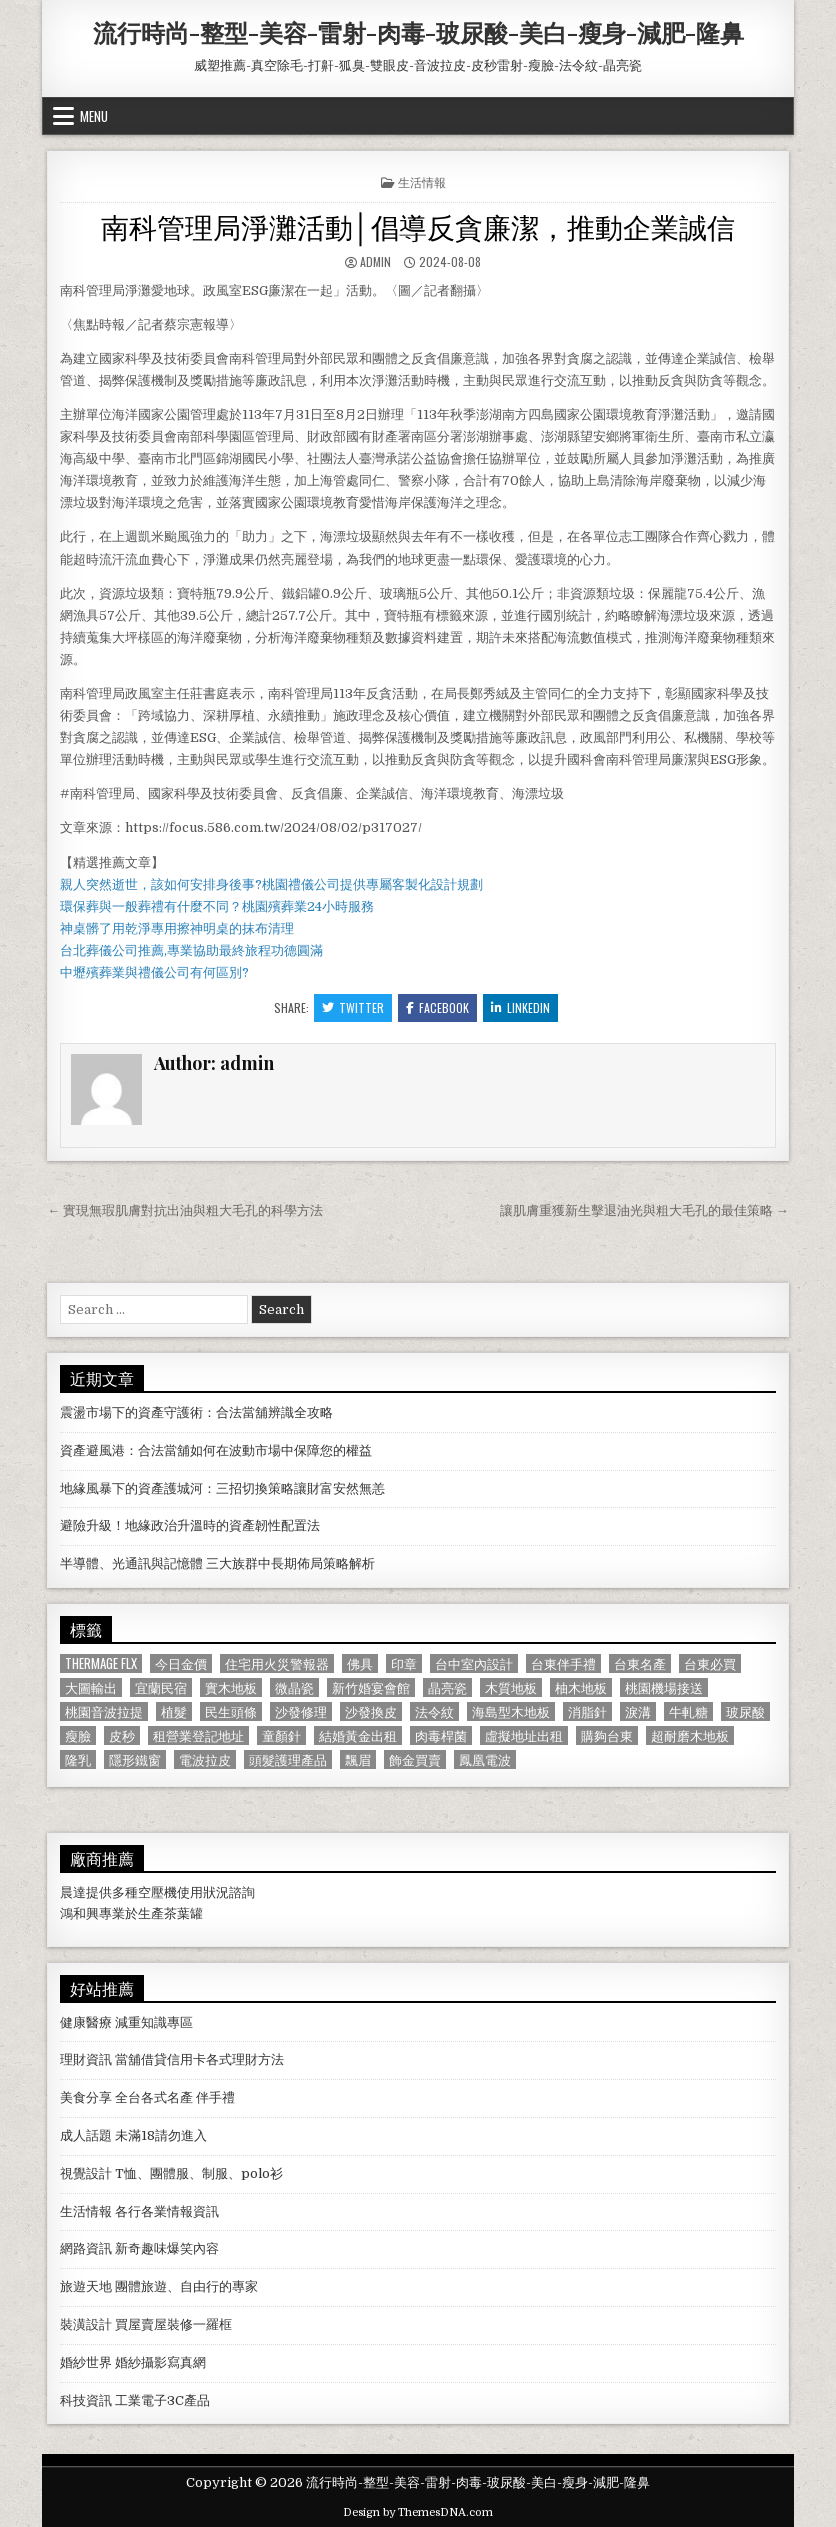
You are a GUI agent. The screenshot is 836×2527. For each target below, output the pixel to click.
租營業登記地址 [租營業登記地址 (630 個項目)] (198, 1735)
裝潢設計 (86, 2324)
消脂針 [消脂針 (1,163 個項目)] (587, 1711)
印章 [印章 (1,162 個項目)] (404, 1663)
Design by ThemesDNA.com (418, 2512)
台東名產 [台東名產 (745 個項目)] (640, 1663)
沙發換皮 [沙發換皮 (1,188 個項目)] (371, 1711)
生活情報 (422, 181)
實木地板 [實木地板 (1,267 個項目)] (231, 1687)
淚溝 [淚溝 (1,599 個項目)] (638, 1711)
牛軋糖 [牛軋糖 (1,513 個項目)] (688, 1711)
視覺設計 (86, 2173)
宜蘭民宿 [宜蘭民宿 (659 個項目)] (161, 1687)
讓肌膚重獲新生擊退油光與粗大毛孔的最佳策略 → (644, 1210)
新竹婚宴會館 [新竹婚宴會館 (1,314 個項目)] (371, 1687)
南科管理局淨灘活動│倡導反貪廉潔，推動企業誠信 (418, 225)
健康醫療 (86, 2022)
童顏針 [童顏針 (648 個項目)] (281, 1735)
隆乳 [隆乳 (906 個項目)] (78, 1759)
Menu (94, 116)
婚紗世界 (86, 2362)
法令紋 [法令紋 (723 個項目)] (434, 1711)
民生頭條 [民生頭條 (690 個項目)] (231, 1711)
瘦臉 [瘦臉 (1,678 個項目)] (78, 1735)
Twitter (353, 1007)
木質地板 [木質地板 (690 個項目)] (511, 1687)
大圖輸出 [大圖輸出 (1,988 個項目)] (91, 1687)
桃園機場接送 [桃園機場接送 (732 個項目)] (664, 1687)
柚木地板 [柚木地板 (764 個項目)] (581, 1687)
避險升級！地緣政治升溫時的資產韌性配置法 (190, 1525)
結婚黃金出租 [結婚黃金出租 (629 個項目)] (358, 1735)
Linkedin (520, 1007)
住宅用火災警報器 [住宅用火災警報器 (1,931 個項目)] (277, 1663)
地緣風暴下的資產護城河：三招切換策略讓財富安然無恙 (222, 1488)
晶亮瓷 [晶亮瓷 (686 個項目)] (447, 1687)
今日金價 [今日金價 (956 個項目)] (181, 1663)
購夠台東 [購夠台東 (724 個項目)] (607, 1735)
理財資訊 (86, 2059)
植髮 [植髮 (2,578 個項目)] (174, 1711)
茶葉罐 (183, 1913)
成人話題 (86, 2135)
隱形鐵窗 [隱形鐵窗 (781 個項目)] (135, 1759)
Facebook (437, 1007)
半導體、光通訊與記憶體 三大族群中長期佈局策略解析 (217, 1563)
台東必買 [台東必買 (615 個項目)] (710, 1663)
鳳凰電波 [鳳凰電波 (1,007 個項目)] (485, 1759)
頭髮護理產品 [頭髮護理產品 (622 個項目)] (288, 1759)
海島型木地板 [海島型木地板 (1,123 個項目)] (511, 1711)
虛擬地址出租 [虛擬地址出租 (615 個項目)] (524, 1735)
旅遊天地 (86, 2286)
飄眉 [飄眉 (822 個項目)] (358, 1759)
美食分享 (86, 2097)
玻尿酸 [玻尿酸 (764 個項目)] (745, 1711)
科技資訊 (86, 2400)
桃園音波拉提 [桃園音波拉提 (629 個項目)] (104, 1711)
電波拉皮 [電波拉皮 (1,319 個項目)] (205, 1759)
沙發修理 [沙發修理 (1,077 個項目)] (301, 1711)
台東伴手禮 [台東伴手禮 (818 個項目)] (563, 1663)
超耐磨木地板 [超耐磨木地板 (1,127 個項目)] (690, 1735)
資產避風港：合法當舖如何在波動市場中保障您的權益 (216, 1450)
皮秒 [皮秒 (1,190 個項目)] (122, 1735)
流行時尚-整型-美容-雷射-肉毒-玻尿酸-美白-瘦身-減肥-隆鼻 (418, 32)
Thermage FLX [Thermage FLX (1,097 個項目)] (101, 1663)
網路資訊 (86, 2248)
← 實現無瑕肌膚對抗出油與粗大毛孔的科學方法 (185, 1210)
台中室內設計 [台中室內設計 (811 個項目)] (474, 1663)
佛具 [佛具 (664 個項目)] (360, 1663)
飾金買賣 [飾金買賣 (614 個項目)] (415, 1759)
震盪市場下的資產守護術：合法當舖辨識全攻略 (196, 1412)
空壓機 (157, 1892)
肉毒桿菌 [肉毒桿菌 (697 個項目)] (441, 1735)
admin (375, 261)
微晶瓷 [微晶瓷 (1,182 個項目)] (294, 1687)
